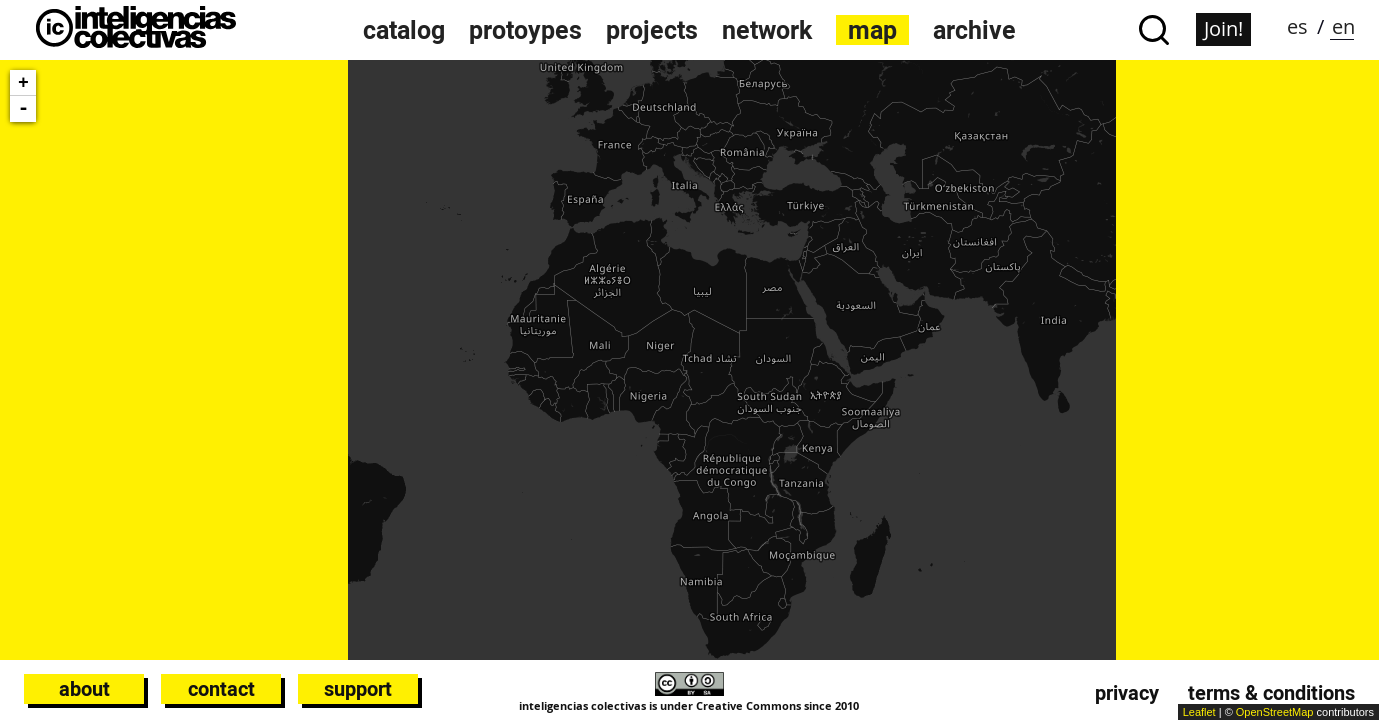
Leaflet (1199, 712)
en (1343, 26)
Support (358, 689)
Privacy (1127, 693)
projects (652, 30)
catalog (404, 30)
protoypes (525, 30)
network (767, 30)
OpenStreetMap (1275, 712)
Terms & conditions (1271, 693)
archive (974, 30)
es (1297, 26)
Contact (221, 689)
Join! (1223, 28)
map (872, 30)
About (84, 689)
